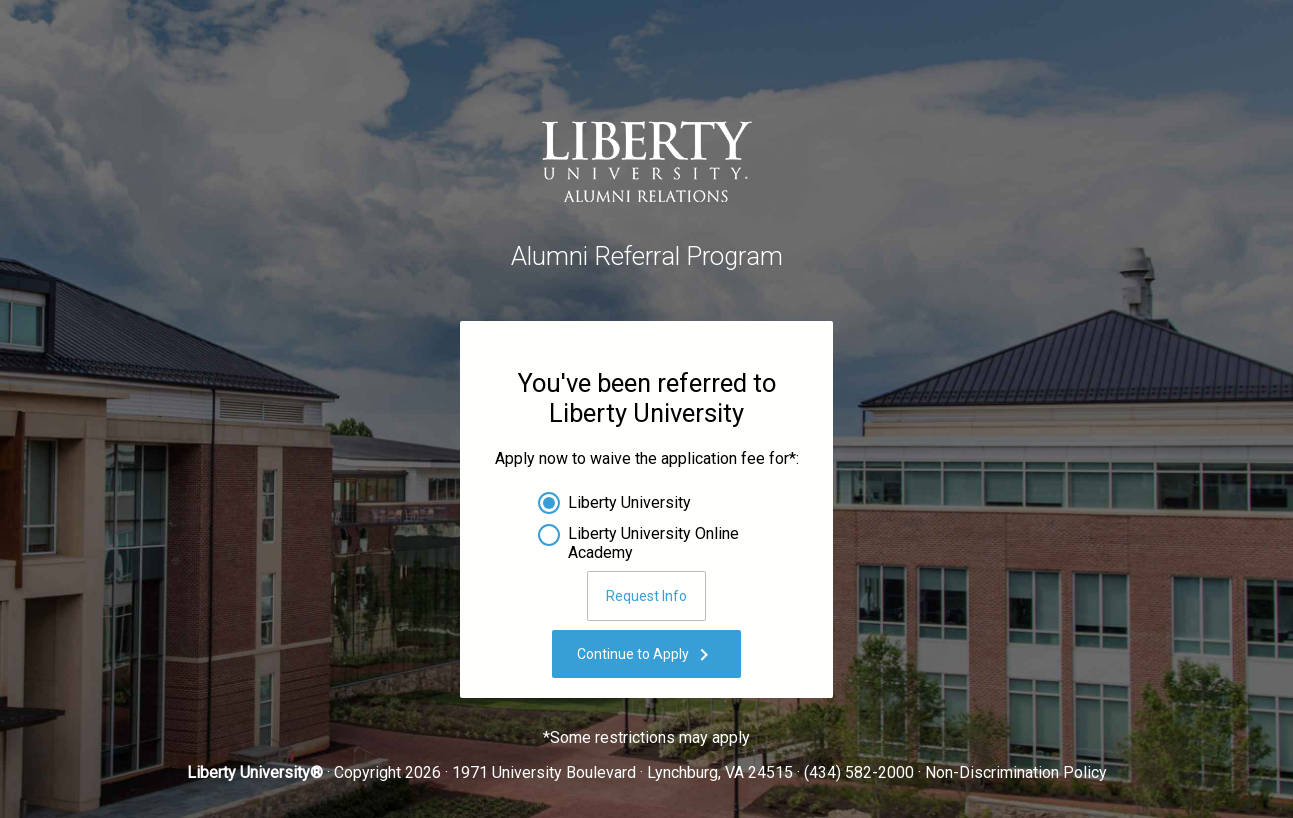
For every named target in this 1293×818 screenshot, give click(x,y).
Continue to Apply (646, 655)
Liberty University (629, 502)
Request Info (646, 596)
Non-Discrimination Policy (1016, 772)
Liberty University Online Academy (653, 539)
